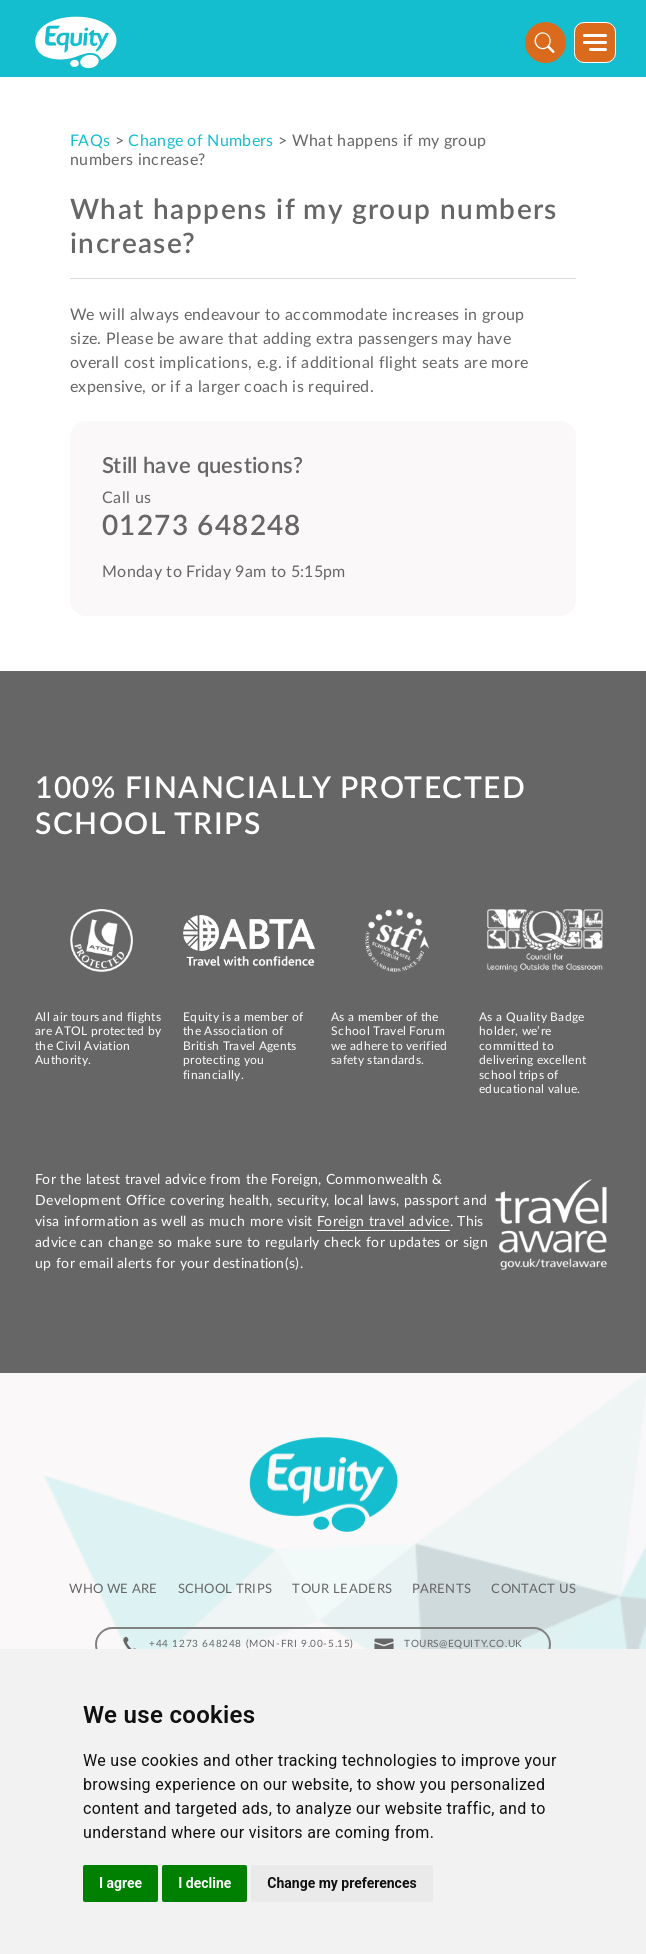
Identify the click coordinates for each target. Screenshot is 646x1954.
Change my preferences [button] (341, 1883)
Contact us (533, 1589)
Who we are (113, 1589)
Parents (441, 1589)
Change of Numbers (200, 141)
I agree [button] (120, 1883)
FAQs (90, 141)
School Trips (225, 1589)
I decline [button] (204, 1883)
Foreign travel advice (383, 1222)
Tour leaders (342, 1589)
